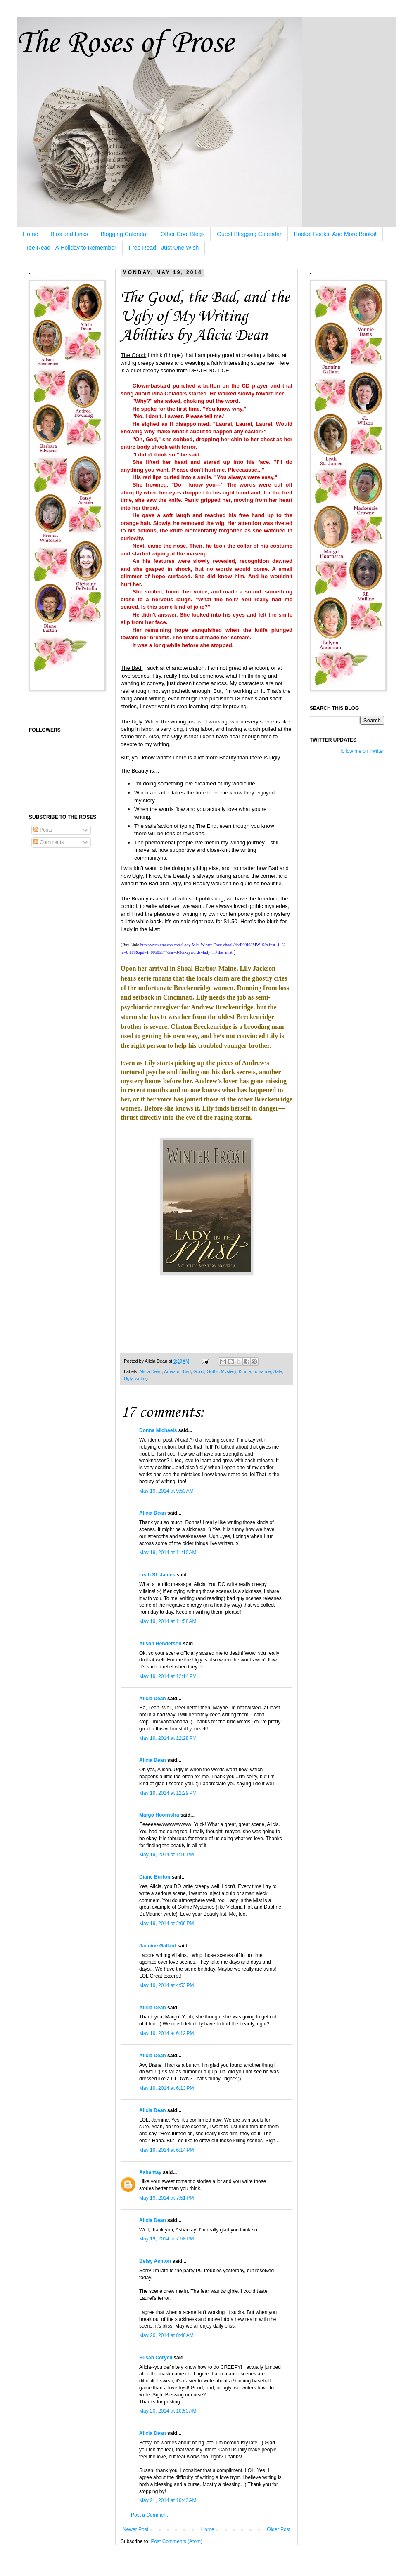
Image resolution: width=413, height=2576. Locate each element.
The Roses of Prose (125, 43)
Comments (48, 842)
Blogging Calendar (124, 234)
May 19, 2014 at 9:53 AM (166, 1491)
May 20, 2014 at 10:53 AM (167, 2411)
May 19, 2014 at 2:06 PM (166, 1923)
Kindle (245, 1371)
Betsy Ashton (155, 2261)
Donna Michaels (158, 1430)
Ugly (128, 1378)
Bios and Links (69, 234)
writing (141, 1378)
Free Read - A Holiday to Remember (69, 247)
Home (30, 234)
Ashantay (150, 2172)
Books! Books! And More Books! (335, 234)
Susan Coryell (155, 2358)
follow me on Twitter (362, 751)
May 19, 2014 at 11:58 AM (167, 1621)
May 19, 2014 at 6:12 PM (166, 2033)
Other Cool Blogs (183, 234)
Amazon (172, 1371)
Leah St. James (157, 1575)
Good (198, 1371)
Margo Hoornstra (159, 1815)
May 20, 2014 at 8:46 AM (166, 2335)
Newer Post (135, 2529)
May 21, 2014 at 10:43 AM (167, 2500)
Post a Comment (149, 2515)
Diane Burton (154, 1877)
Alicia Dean (150, 1371)
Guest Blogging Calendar (249, 234)
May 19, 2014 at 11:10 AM (167, 1552)
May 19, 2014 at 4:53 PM (166, 1985)
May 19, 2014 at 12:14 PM (168, 1676)
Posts (42, 830)
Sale (277, 1371)
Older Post (278, 2529)
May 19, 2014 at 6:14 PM (166, 2150)
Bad (187, 1371)
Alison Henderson (160, 1644)
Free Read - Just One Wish (164, 247)
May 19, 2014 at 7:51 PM (166, 2198)
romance (262, 1371)
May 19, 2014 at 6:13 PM (166, 2088)
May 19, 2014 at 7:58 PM (166, 2239)
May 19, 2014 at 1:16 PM (166, 1855)
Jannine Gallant (157, 1946)
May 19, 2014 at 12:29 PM (168, 1793)
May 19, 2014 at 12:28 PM (168, 1738)
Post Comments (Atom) (176, 2541)
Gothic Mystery (221, 1371)
